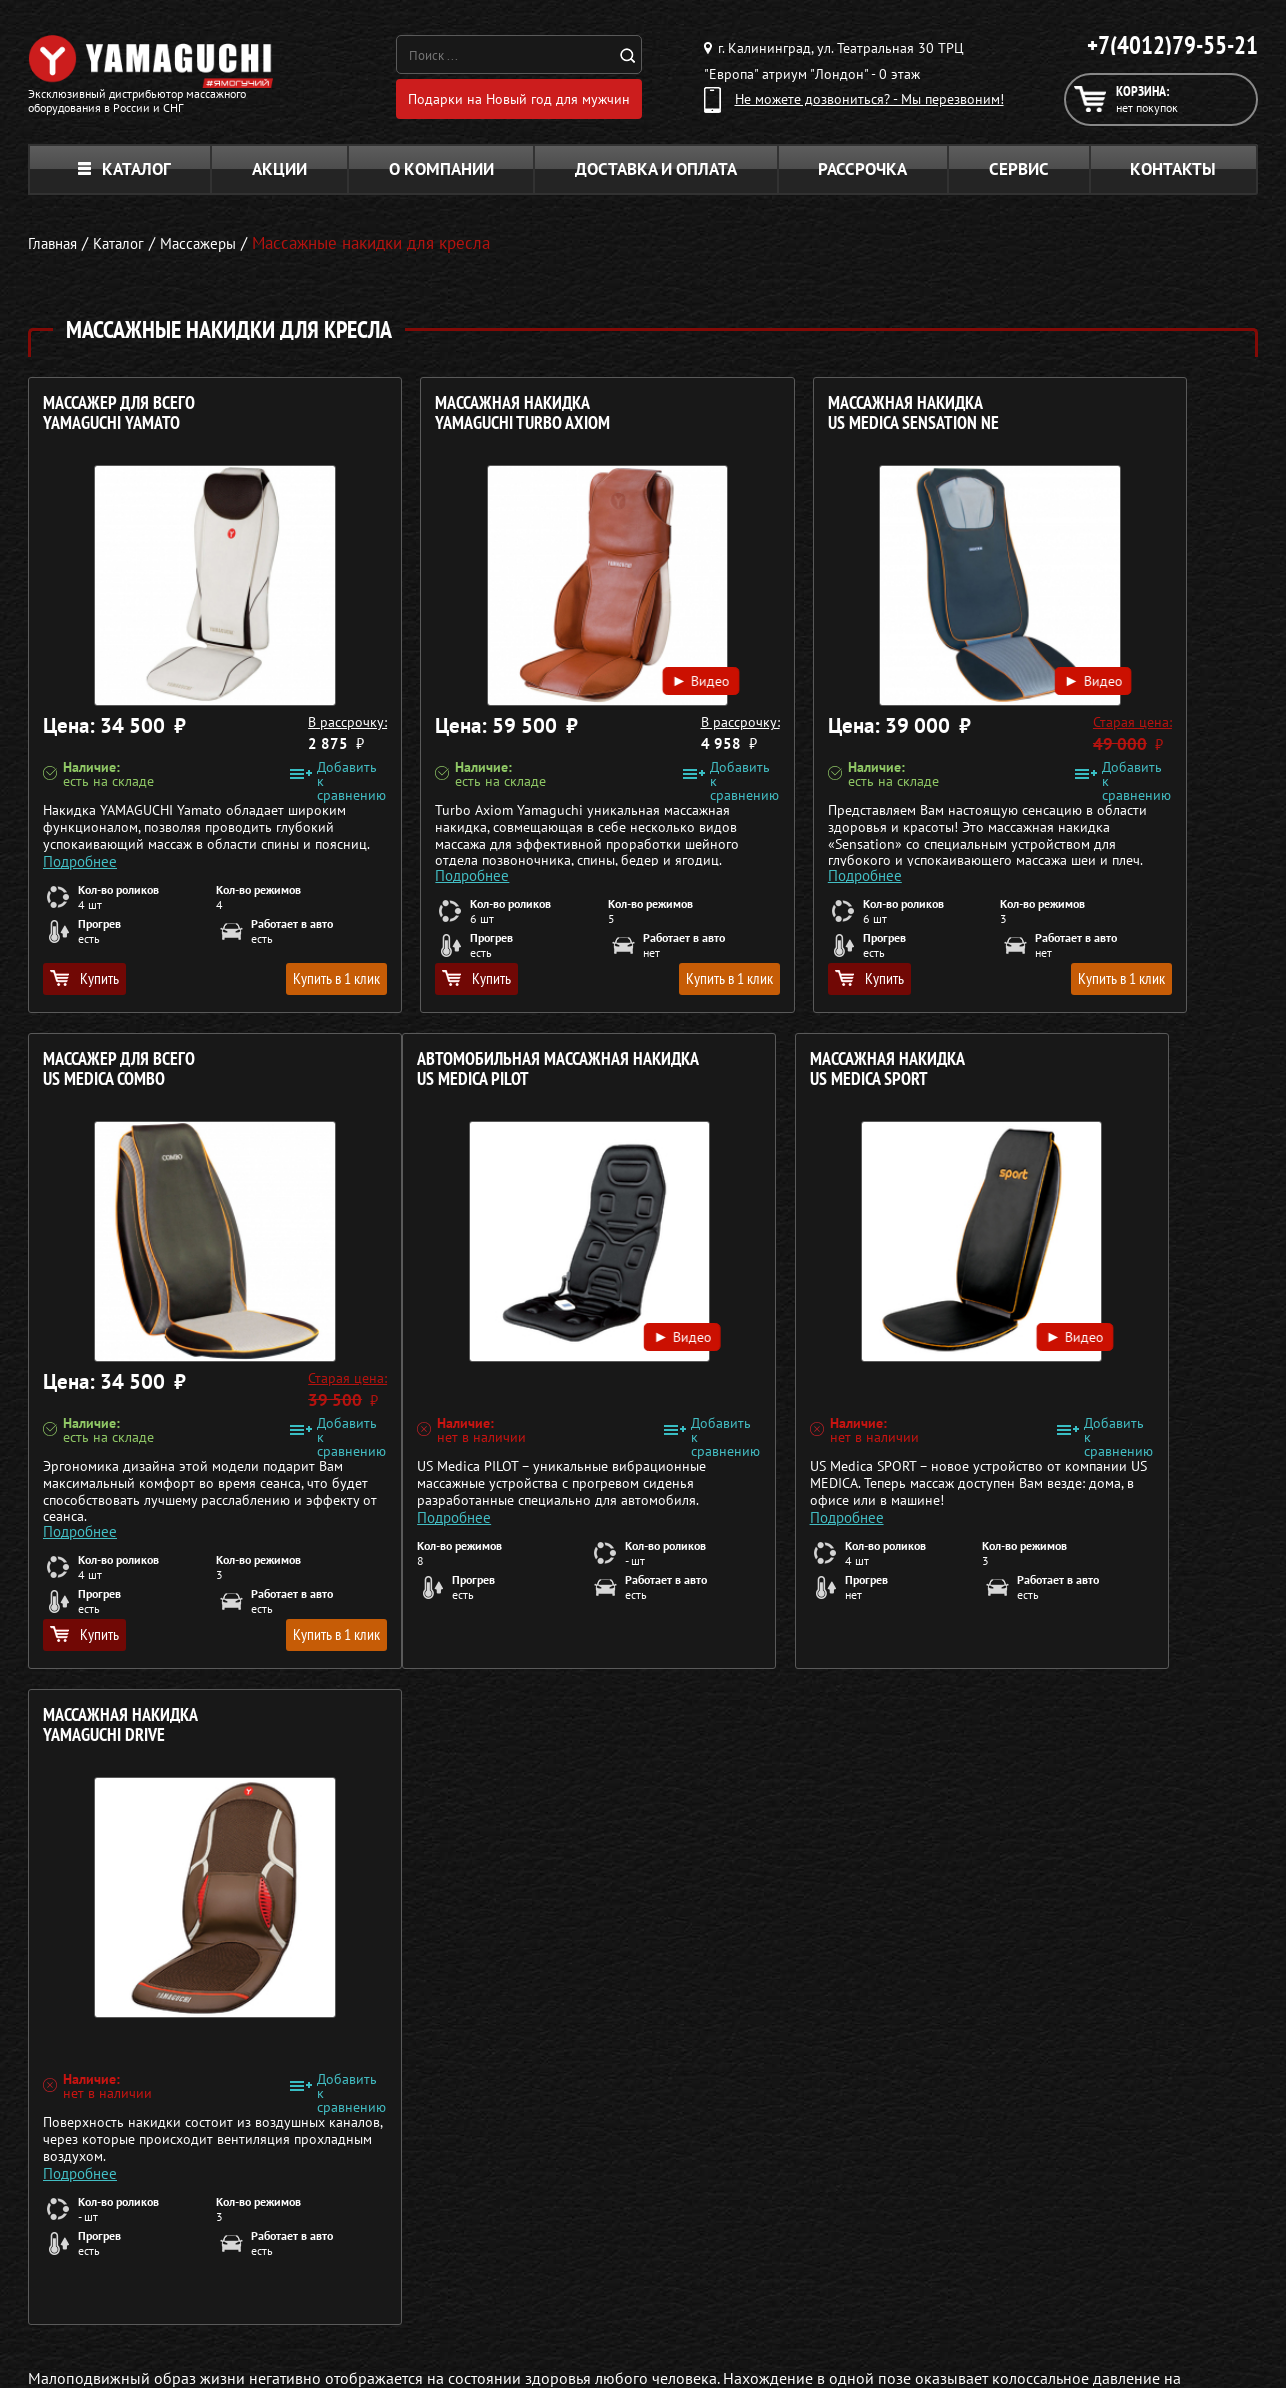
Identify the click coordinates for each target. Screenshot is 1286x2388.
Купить (84, 985)
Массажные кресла (556, 2167)
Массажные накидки (561, 2215)
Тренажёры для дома (563, 2287)
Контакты (1173, 176)
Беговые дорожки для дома (584, 2311)
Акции (279, 176)
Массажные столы (553, 2191)
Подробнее (80, 866)
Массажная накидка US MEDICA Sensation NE (752, 420)
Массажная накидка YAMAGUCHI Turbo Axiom (442, 420)
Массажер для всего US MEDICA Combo (1055, 420)
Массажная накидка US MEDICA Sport (432, 1076)
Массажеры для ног (558, 2263)
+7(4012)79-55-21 (1172, 45)
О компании (441, 176)
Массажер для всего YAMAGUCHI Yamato (119, 420)
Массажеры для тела (561, 2239)
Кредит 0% (993, 2239)
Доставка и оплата (656, 176)
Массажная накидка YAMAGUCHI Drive (744, 1076)
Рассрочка (862, 176)
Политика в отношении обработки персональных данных (215, 2347)
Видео (548, 671)
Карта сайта (996, 2287)
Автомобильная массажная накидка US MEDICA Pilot (149, 1086)
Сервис (1019, 176)
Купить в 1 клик (254, 985)
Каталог (124, 176)
